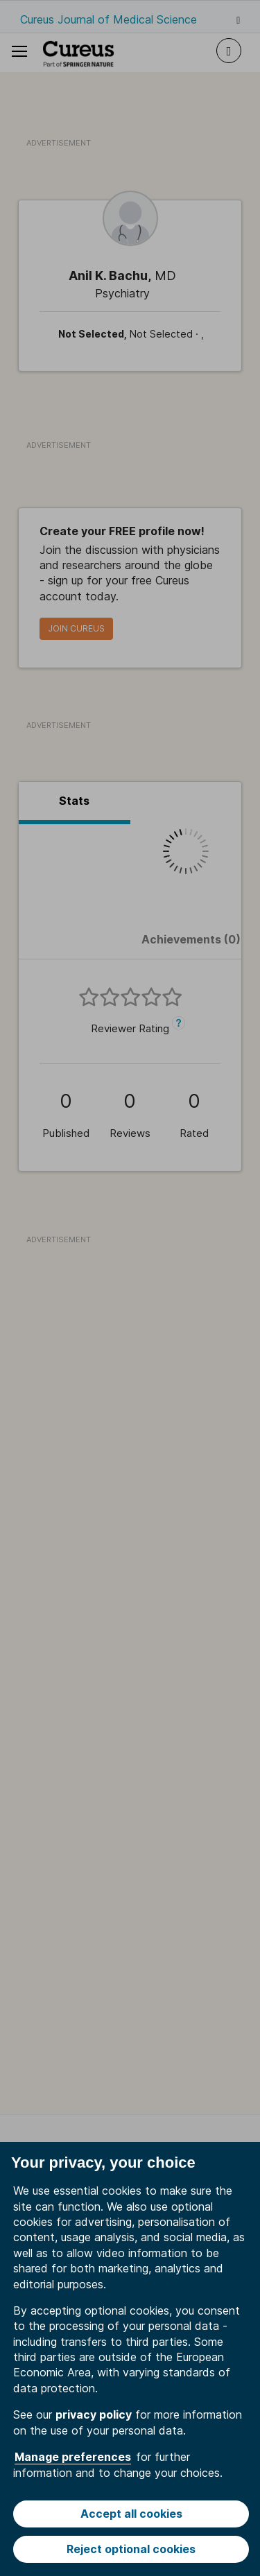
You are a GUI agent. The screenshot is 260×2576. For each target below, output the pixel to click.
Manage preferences (73, 2457)
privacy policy (93, 2414)
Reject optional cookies (131, 2549)
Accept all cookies (131, 2514)
